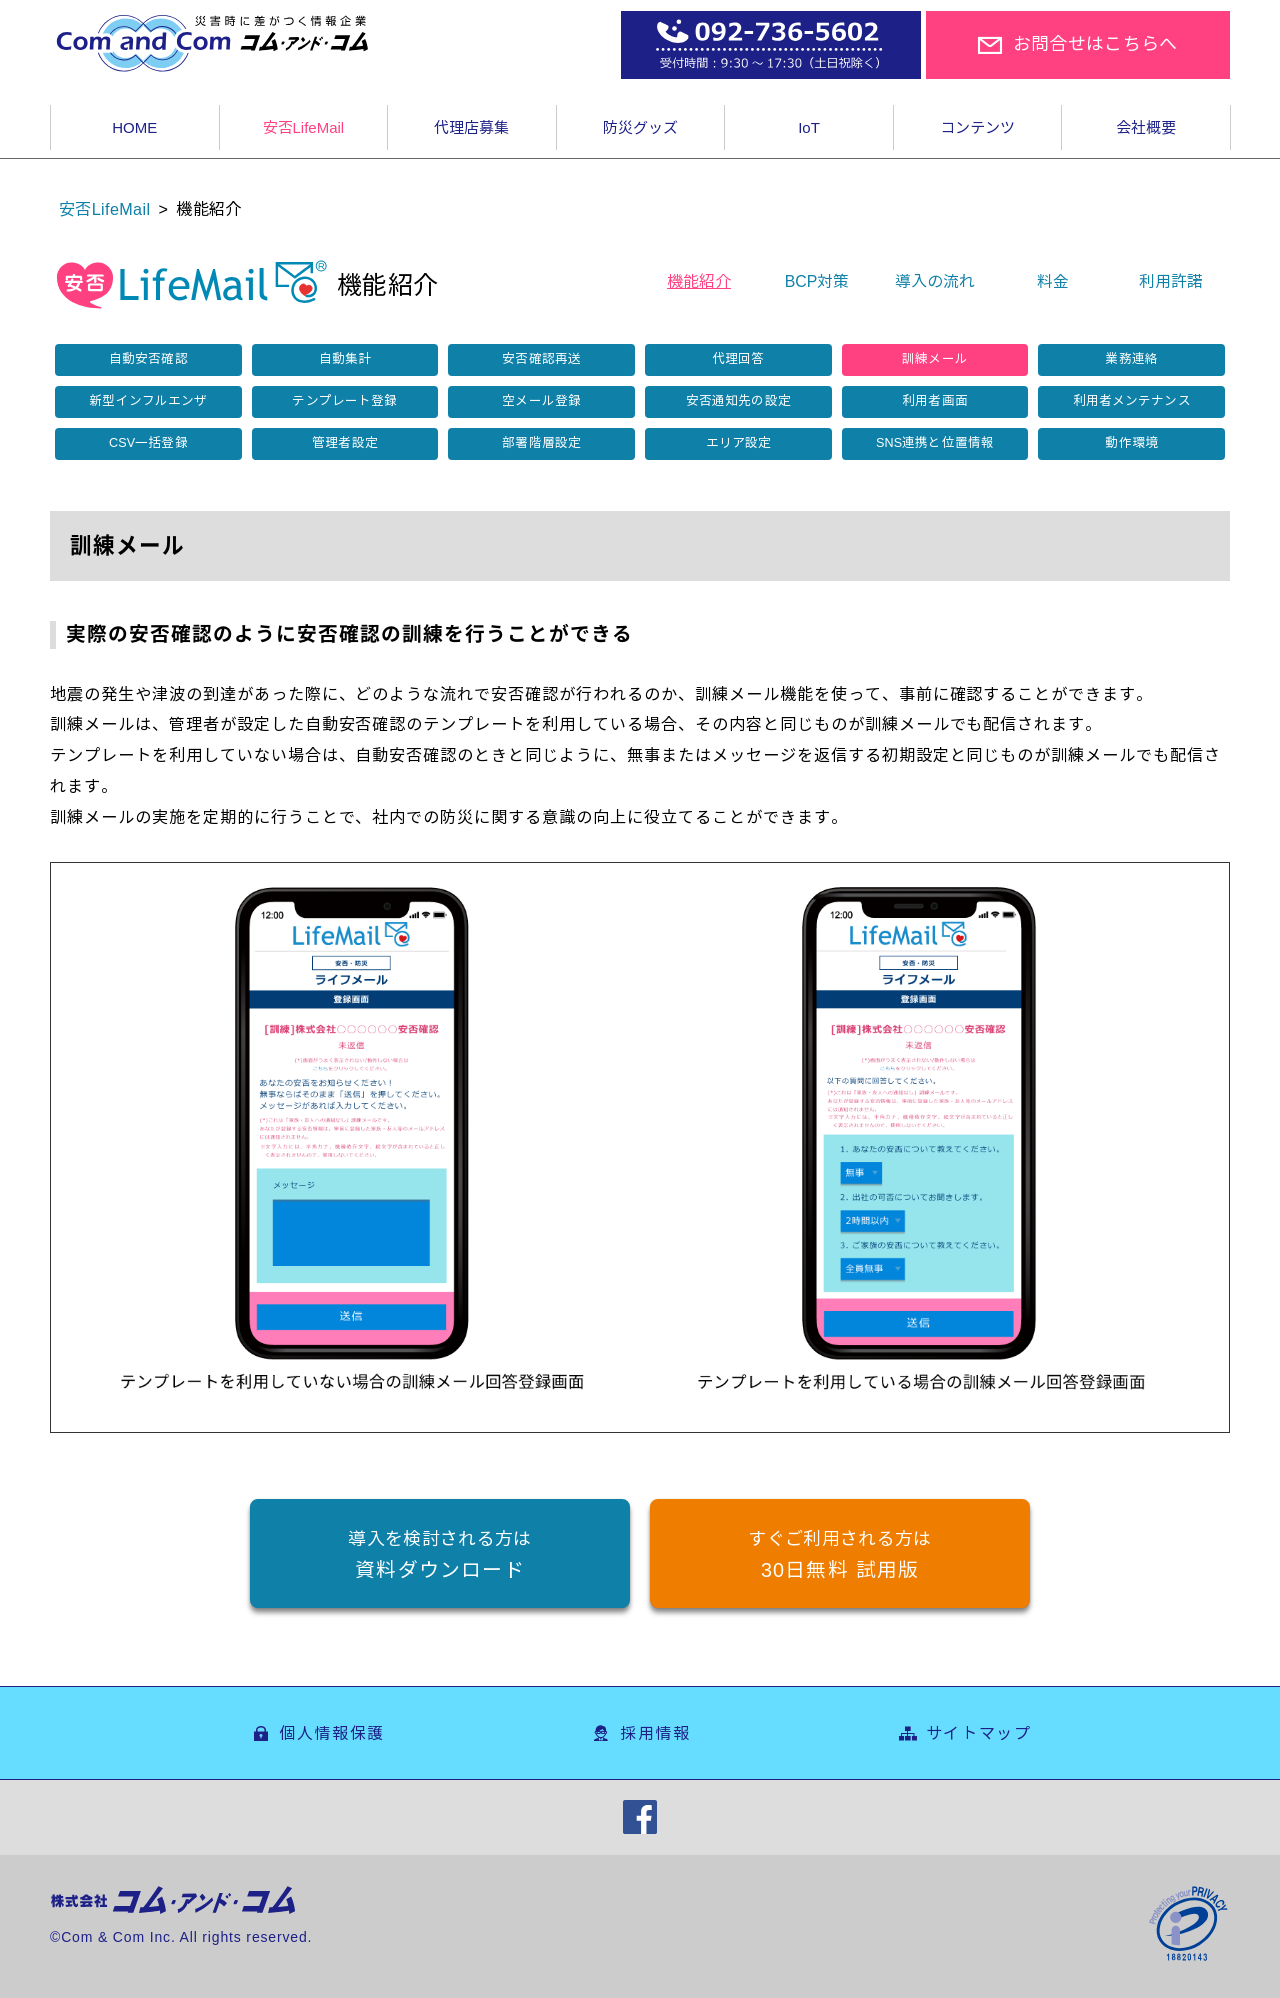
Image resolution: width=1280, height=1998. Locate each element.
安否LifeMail (104, 209)
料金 (1053, 281)
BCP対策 (817, 281)
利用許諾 (1171, 281)
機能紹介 (699, 281)
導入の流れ (935, 281)
